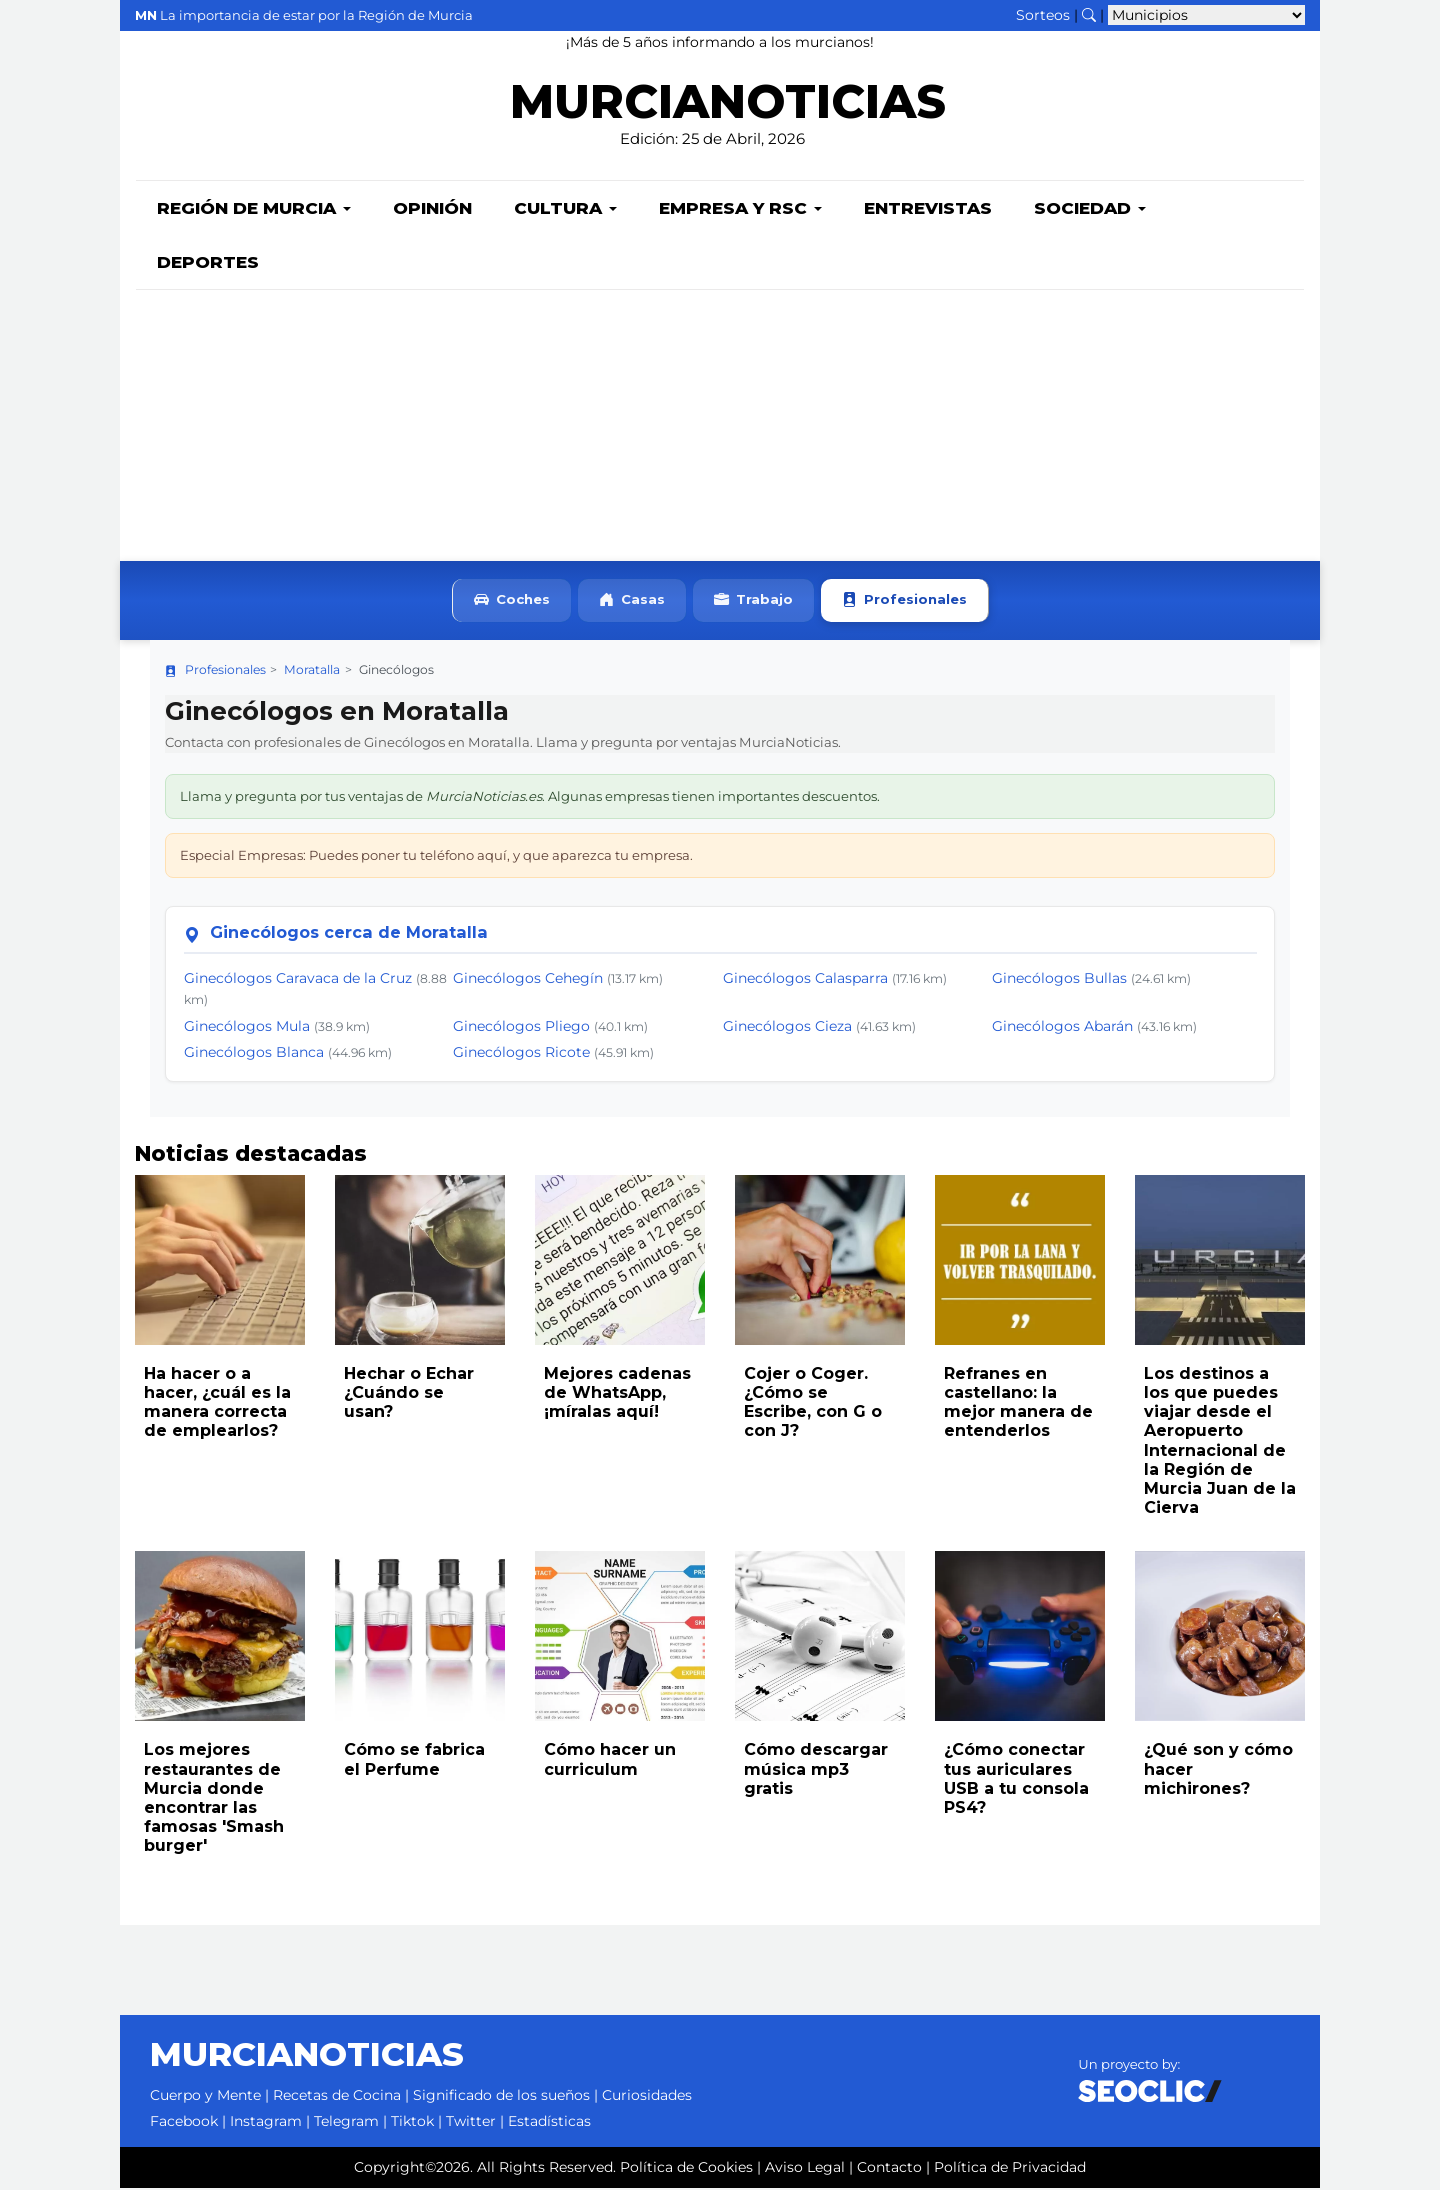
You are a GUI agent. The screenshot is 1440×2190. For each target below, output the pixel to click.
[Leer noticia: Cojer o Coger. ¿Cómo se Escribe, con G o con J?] (820, 1262)
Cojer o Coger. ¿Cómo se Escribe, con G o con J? (813, 1404)
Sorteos (1043, 15)
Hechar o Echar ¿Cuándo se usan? (409, 1394)
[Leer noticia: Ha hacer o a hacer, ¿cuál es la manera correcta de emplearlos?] (220, 1262)
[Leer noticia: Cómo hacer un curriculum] (620, 1638)
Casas (632, 602)
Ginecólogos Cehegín (528, 980)
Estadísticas (549, 2123)
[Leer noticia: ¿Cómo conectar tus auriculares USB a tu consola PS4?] (1020, 1638)
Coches (512, 602)
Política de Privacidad (1010, 2169)
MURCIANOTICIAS (727, 105)
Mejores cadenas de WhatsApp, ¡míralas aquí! (617, 1394)
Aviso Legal (805, 2169)
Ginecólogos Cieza (787, 1028)
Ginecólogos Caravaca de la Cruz (298, 980)
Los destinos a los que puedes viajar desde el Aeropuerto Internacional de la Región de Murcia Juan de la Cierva (1220, 1442)
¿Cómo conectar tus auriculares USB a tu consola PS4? (1016, 1780)
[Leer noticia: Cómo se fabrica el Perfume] (420, 1638)
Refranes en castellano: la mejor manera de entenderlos (1018, 1404)
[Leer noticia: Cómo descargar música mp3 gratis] (820, 1638)
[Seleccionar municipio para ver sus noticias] (1206, 15)
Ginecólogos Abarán (1062, 1028)
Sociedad (1090, 210)
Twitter (471, 2123)
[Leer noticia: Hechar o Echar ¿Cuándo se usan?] (420, 1262)
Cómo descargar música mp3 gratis (816, 1770)
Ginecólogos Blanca (254, 1054)
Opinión (432, 210)
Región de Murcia (254, 210)
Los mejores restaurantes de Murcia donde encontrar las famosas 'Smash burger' (214, 1799)
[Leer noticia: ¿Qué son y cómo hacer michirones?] (1220, 1638)
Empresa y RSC (740, 210)
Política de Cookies (686, 2169)
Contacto (889, 2169)
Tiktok (412, 2123)
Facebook (184, 2123)
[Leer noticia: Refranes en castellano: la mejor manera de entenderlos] (1020, 1262)
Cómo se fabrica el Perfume (414, 1761)
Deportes (208, 264)
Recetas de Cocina (337, 2097)
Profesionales (904, 602)
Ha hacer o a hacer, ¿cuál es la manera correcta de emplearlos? (217, 1404)
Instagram (266, 2123)
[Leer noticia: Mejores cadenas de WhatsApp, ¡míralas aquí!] (620, 1262)
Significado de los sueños (501, 2097)
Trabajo (753, 602)
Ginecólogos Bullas (1059, 980)
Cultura (565, 210)
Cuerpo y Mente (205, 2097)
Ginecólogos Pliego (521, 1028)
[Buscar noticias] (1089, 15)
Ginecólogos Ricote (521, 1054)
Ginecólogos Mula (247, 1028)
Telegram (346, 2123)
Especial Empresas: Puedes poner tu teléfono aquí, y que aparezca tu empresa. (436, 857)
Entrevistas (928, 210)
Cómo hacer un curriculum (610, 1761)
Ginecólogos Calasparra (805, 980)
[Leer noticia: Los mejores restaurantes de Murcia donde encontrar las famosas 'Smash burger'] (220, 1638)
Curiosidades (647, 2097)
